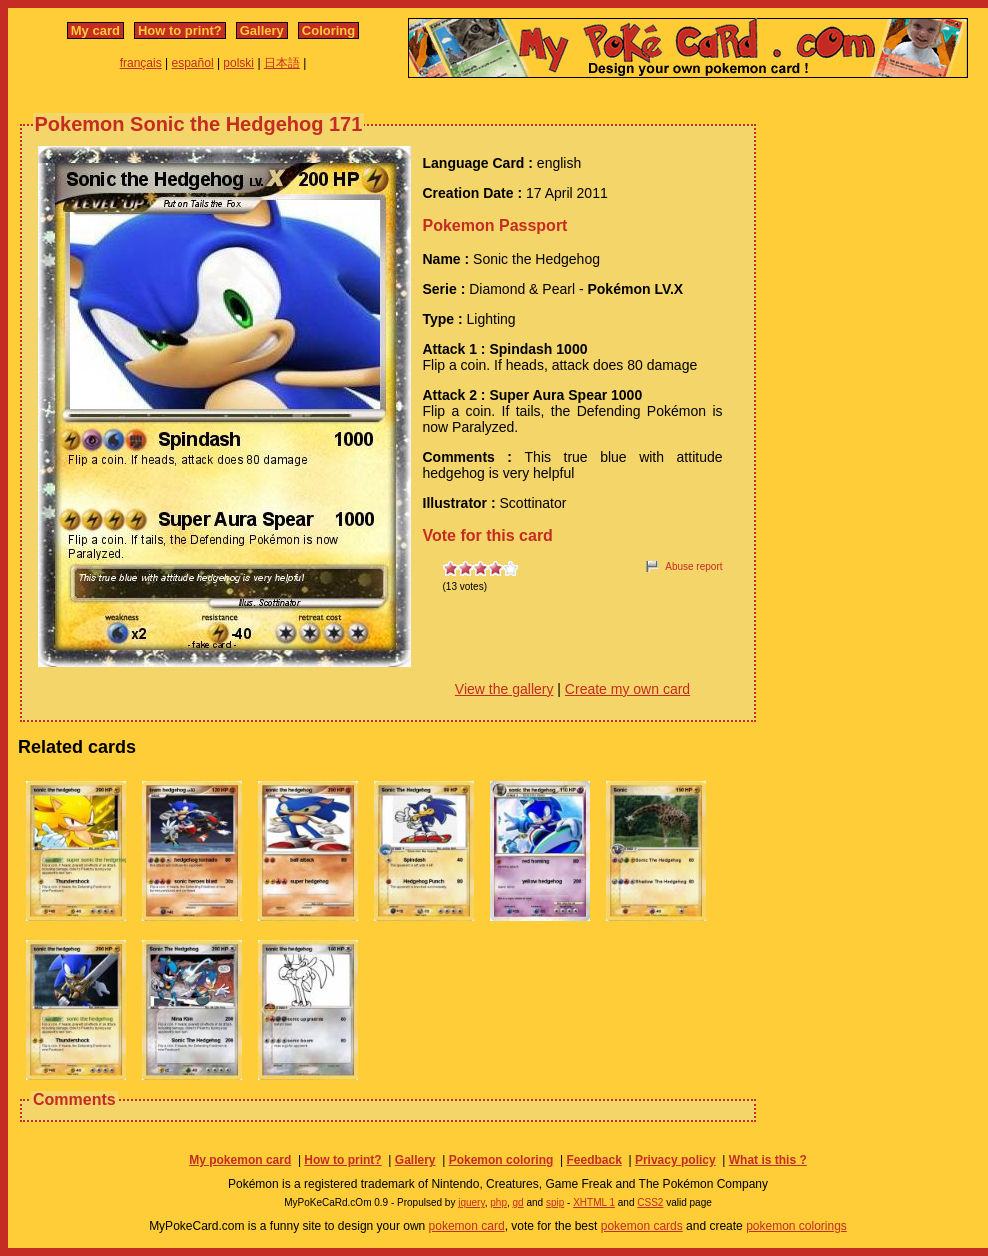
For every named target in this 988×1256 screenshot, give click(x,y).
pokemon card (467, 1226)
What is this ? (768, 1160)
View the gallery (504, 689)
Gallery (262, 30)
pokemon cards (642, 1226)
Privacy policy (675, 1160)
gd (518, 1202)
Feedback (593, 1160)
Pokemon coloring (501, 1160)
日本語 (282, 63)
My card (95, 30)
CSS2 (650, 1202)
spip (555, 1202)
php (498, 1202)
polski (238, 63)
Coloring (328, 30)
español (193, 63)
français (141, 63)
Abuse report (693, 566)
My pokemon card (240, 1160)
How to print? (180, 30)
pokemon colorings (796, 1226)
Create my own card (627, 689)
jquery (471, 1202)
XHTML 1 (594, 1202)
